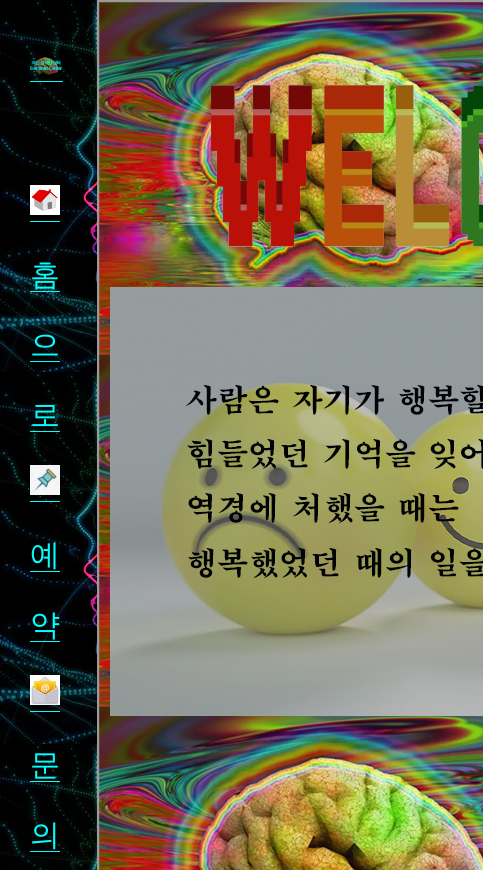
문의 (45, 764)
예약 (45, 554)
